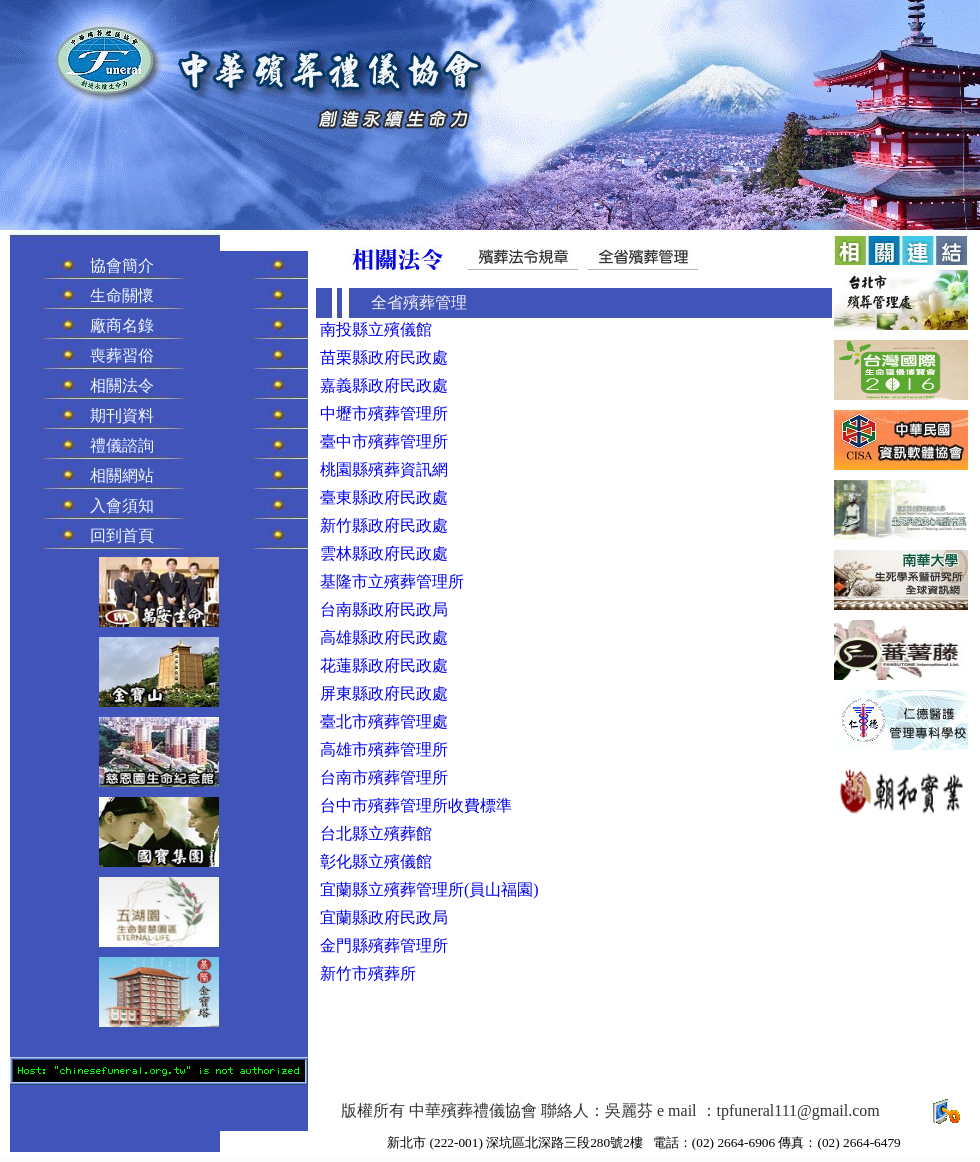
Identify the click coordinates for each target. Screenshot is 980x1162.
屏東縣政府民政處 (384, 693)
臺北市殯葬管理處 (384, 721)
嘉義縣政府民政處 (384, 385)
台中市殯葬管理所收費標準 (416, 805)
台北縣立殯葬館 (376, 833)
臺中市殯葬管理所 (384, 441)
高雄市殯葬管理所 (384, 749)
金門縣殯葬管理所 (384, 945)
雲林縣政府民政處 (384, 553)
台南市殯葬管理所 (384, 777)
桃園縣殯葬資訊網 (384, 469)
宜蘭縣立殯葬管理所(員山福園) (429, 889)
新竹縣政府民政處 (384, 525)
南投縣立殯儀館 (376, 329)
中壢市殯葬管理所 (384, 413)
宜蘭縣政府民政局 (384, 917)
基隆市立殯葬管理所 (392, 581)
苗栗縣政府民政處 (384, 357)
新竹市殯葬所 (368, 973)
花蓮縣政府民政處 (384, 665)
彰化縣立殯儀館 (376, 861)
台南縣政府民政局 (384, 609)
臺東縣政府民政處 (384, 497)
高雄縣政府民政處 (384, 637)
